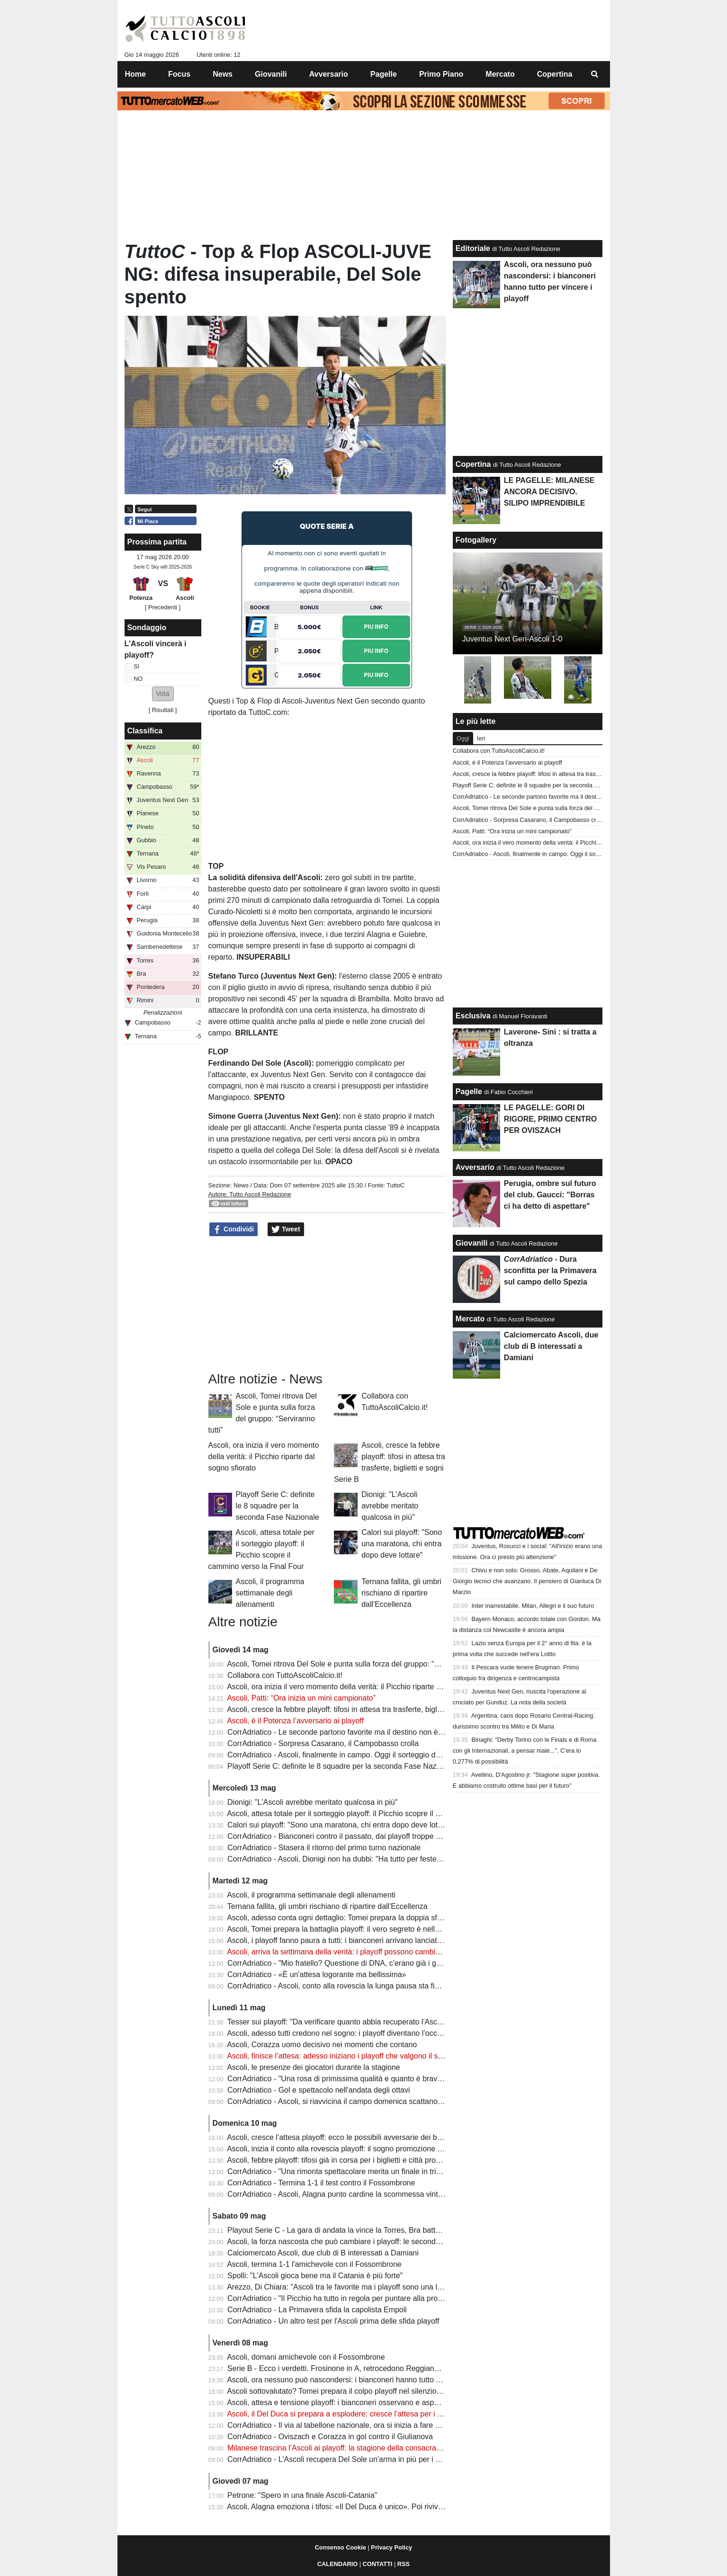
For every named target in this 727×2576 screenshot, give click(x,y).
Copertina (473, 464)
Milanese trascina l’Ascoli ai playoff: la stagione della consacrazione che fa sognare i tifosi (377, 2448)
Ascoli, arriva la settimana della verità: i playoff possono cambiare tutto (345, 1952)
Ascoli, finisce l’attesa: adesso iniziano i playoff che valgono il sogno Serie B (354, 2056)
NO (138, 678)
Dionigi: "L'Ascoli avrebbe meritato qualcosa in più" (389, 1505)
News (241, 1185)
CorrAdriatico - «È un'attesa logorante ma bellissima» (316, 1974)
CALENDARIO (337, 2563)
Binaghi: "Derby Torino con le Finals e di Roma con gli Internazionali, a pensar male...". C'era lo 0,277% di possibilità (525, 1750)
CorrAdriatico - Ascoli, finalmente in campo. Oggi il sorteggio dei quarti (344, 1755)
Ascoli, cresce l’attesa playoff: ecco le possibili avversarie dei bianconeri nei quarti (364, 2137)
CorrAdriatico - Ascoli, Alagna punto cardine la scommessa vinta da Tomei (351, 2194)
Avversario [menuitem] (328, 74)
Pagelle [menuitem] (383, 74)
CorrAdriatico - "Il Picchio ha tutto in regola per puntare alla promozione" (348, 2298)
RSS (403, 2563)
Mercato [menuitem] (499, 74)
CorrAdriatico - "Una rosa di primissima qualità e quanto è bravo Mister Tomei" (358, 2079)
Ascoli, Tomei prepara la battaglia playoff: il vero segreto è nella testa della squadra (366, 1929)
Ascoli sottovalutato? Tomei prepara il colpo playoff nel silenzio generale (347, 2391)
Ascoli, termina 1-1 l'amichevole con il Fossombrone (314, 2264)
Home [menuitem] (135, 74)
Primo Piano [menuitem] (441, 74)
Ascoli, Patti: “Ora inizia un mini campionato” (301, 1698)
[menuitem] (594, 74)
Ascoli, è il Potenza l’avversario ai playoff (295, 1721)
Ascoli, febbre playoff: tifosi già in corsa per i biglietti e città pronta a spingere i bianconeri (376, 2160)
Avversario (475, 1167)
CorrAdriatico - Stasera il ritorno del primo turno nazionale (324, 1848)
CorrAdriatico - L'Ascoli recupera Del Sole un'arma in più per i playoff (342, 2459)
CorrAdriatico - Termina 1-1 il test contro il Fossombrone (321, 2183)
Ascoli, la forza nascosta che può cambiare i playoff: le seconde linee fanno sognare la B (375, 2241)
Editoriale (473, 248)
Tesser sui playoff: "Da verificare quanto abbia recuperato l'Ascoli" (337, 2022)
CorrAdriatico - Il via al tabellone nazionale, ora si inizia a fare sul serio (345, 2425)
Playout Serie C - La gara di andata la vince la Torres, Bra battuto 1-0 (343, 2230)
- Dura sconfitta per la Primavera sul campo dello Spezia (550, 1270)
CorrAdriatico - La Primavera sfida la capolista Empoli (317, 2310)
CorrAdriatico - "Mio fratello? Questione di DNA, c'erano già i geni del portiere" (358, 1963)
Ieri (481, 738)
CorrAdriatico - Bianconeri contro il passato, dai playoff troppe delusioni (346, 1836)
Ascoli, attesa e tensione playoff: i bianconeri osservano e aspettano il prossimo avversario (378, 2402)
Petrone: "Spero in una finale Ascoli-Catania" (302, 2495)
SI (136, 666)
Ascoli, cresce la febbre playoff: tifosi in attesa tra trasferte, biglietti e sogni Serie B (364, 1709)
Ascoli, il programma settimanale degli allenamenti (270, 1593)
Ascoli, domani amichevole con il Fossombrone (306, 2357)
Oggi (463, 738)
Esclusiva (473, 1016)
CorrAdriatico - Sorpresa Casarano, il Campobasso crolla (323, 1743)
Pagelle (469, 1091)
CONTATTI (378, 2563)
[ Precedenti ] (162, 607)
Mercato (470, 1319)
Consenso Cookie (340, 2547)
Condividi (233, 1229)
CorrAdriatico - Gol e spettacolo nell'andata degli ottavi (318, 2090)
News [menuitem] (223, 74)
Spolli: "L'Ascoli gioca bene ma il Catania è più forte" (315, 2276)
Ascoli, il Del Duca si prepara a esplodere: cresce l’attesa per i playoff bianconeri (361, 2414)
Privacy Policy (391, 2547)
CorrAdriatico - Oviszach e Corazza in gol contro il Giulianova (330, 2437)
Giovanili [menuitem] (271, 74)
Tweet (285, 1229)
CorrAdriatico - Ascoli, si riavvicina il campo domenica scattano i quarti (344, 2101)
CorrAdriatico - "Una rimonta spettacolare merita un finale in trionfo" (340, 2171)
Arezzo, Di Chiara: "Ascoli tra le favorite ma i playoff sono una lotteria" (344, 2287)
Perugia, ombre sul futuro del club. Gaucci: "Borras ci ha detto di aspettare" (550, 1194)
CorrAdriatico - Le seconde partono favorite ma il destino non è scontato (348, 1732)
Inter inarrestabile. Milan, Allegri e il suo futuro (532, 1605)
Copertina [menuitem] (555, 74)
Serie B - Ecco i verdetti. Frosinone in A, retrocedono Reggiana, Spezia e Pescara (364, 2368)
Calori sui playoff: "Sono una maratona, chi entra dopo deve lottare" (401, 1543)
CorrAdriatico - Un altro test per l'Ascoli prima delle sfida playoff (333, 2321)
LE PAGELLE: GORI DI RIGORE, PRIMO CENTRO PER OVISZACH (550, 1119)
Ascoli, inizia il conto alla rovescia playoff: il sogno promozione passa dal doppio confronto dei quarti (394, 2149)
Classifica (145, 731)
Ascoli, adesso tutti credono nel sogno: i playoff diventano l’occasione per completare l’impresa (385, 2033)
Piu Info (376, 626)
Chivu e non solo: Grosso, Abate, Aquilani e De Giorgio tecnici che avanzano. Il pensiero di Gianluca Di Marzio (527, 1581)
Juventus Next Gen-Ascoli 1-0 (512, 639)
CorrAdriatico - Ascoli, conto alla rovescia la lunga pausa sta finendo (341, 1986)
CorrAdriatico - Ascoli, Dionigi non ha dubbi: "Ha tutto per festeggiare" (343, 1859)
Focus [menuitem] (179, 74)
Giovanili (472, 1243)
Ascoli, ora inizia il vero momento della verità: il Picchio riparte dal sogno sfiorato (263, 1456)
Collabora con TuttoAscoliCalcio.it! (284, 1675)
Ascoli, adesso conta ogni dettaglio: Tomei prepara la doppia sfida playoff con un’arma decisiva (386, 1918)
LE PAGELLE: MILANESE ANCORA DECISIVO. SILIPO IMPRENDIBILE (549, 491)
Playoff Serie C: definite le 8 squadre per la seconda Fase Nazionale (277, 1505)
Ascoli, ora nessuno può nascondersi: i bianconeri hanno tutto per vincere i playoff (364, 2380)
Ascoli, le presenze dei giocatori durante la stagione (313, 2067)
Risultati (163, 709)
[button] (163, 693)
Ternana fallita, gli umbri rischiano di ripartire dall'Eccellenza (401, 1593)
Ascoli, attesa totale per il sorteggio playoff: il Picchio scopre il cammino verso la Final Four (379, 1813)
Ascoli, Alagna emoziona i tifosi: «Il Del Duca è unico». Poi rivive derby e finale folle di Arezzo (383, 2507)
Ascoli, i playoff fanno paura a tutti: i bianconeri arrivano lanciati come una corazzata (368, 1940)
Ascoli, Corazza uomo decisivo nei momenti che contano (322, 2045)
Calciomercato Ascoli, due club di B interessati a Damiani (323, 2253)
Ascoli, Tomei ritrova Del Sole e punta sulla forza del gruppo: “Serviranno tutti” (357, 1664)
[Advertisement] (327, 1304)
